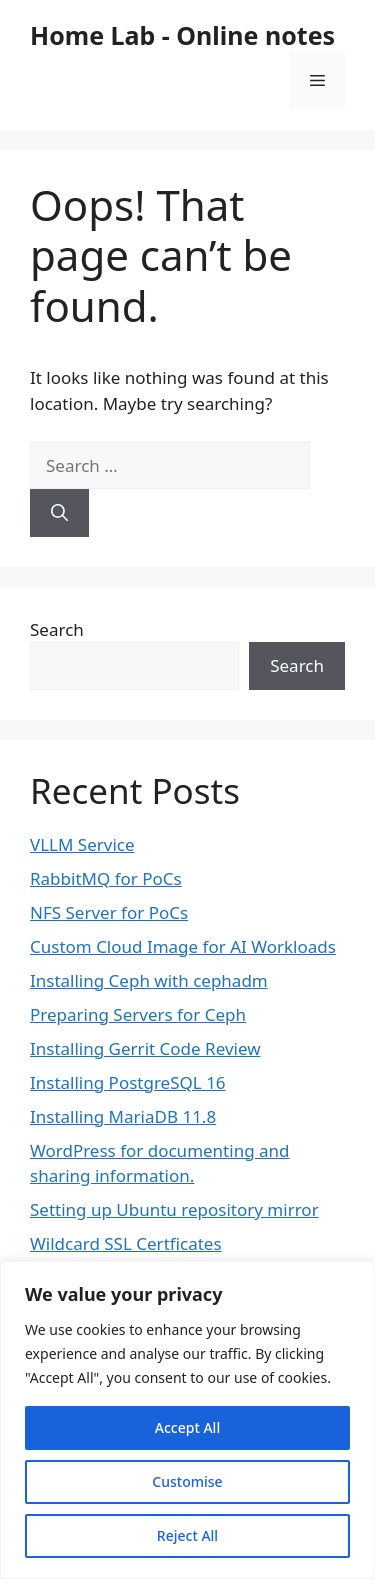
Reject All (187, 1535)
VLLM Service (82, 844)
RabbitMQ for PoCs (106, 878)
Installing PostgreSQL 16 (128, 1082)
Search (57, 629)
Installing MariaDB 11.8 (123, 1116)
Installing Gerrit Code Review (145, 1048)
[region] (187, 1420)
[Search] (59, 513)
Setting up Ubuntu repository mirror (174, 1209)
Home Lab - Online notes (182, 35)
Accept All (187, 1427)
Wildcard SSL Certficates (126, 1243)
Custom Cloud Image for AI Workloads (183, 946)
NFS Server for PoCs (109, 912)
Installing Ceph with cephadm (149, 980)
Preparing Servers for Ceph (138, 1014)
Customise (187, 1481)
